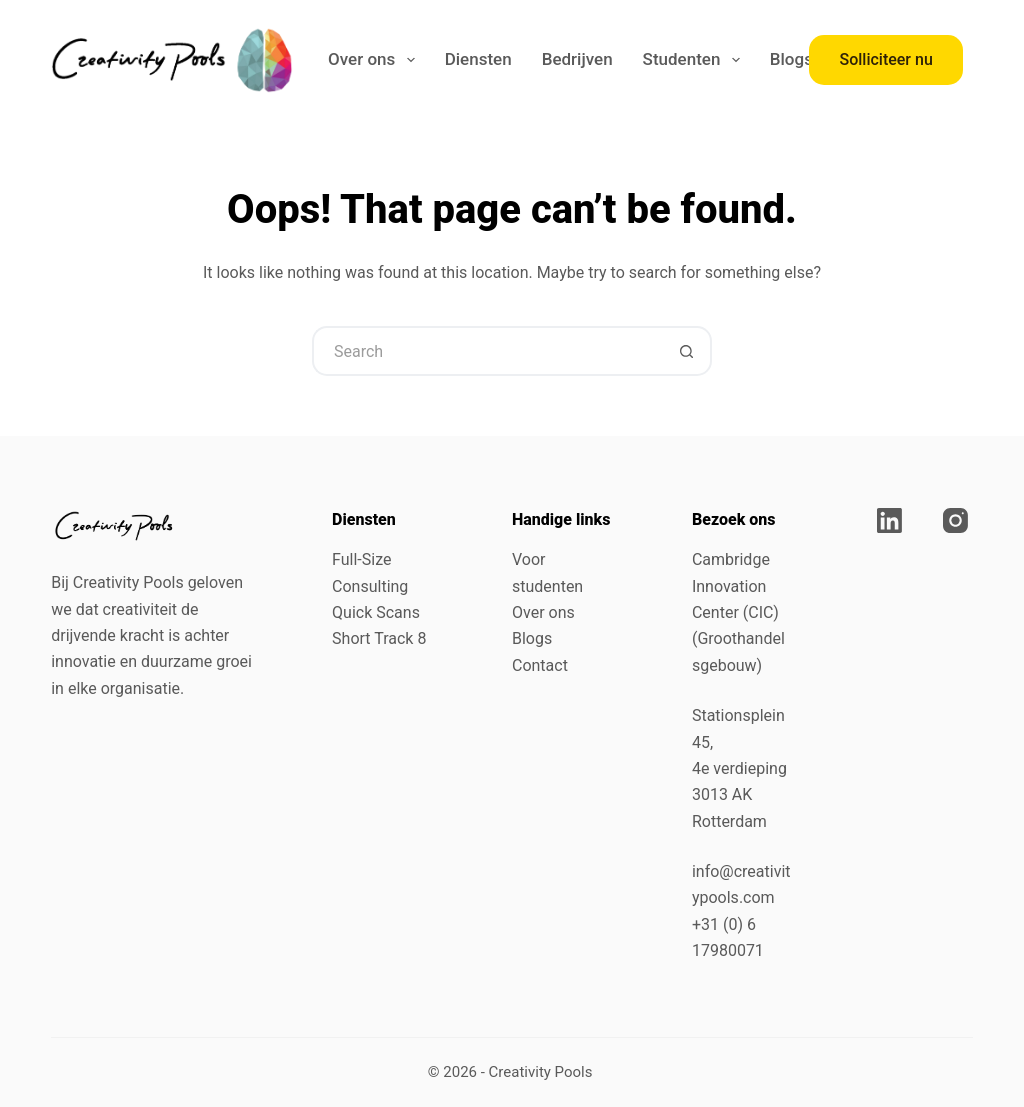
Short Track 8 (379, 638)
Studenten (695, 60)
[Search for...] (487, 351)
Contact (540, 665)
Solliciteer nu (885, 59)
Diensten (478, 59)
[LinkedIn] (889, 520)
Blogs (791, 59)
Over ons (375, 60)
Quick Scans (376, 612)
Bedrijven (577, 59)
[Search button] (687, 351)
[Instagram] (955, 520)
